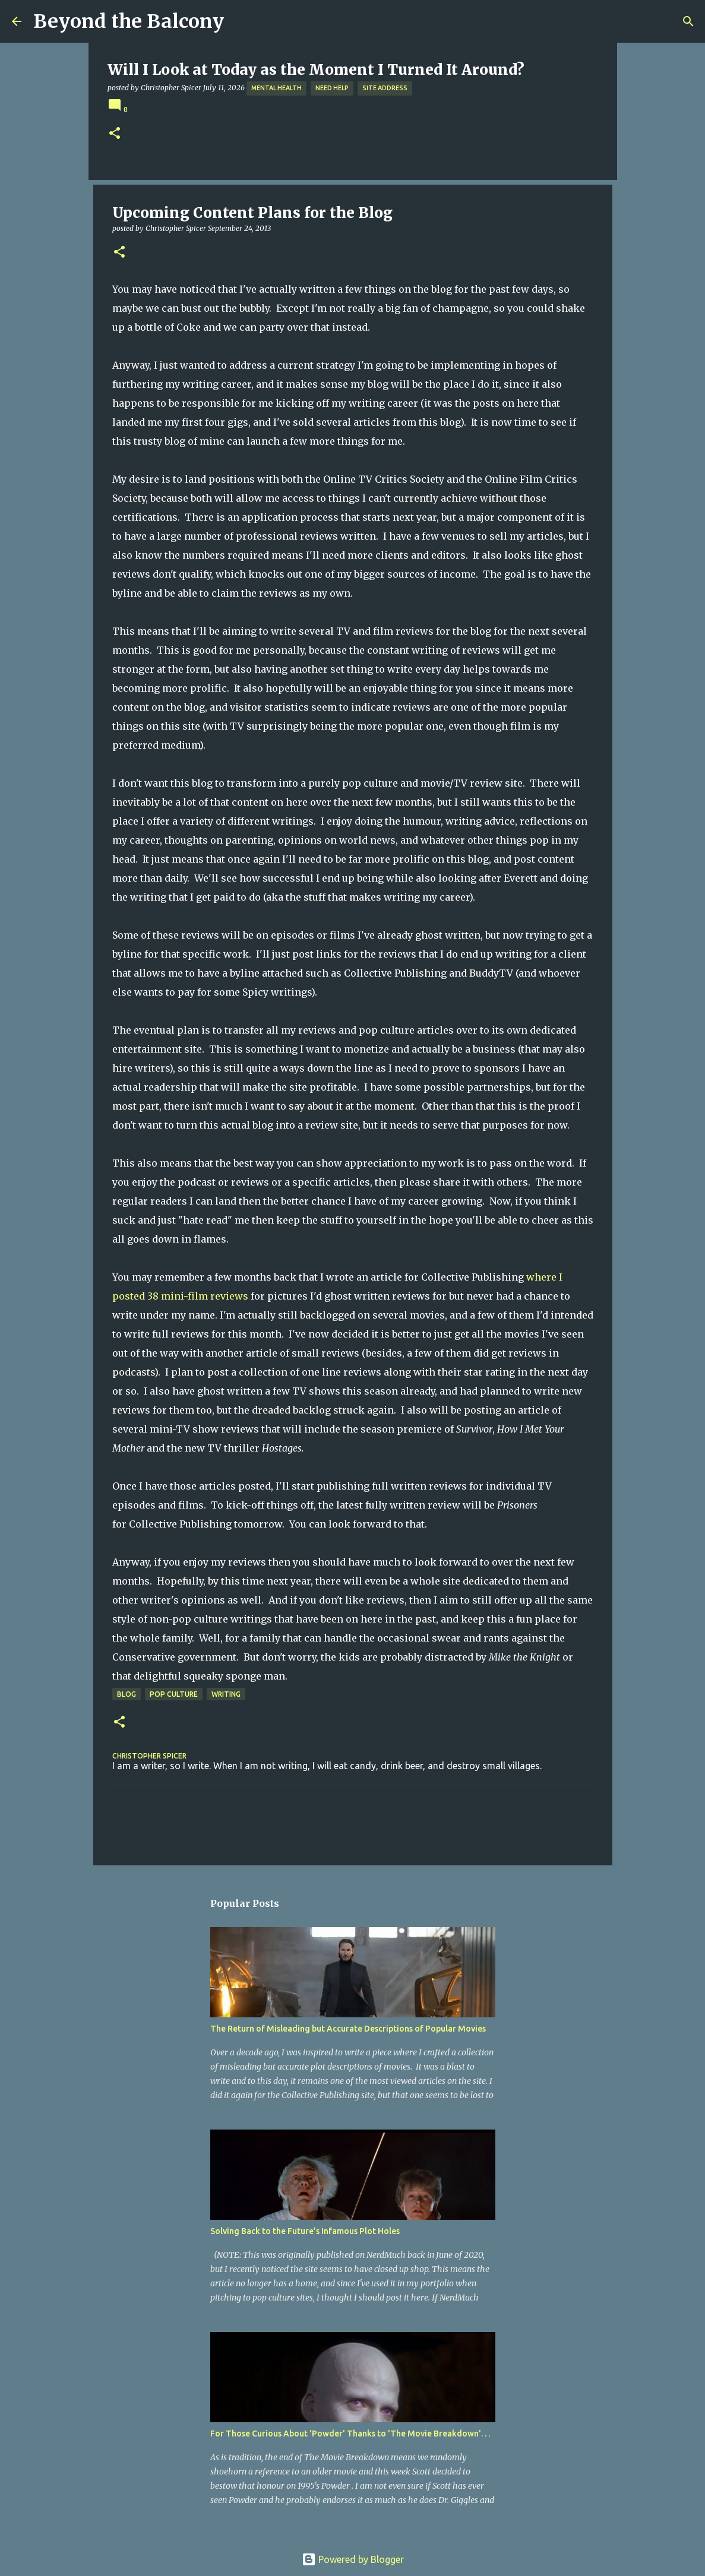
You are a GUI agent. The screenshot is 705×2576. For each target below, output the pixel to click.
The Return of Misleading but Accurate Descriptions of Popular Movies (348, 2028)
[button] (115, 134)
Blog (126, 1694)
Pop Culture (174, 1694)
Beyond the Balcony (128, 21)
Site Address (384, 87)
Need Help (332, 87)
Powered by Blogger (353, 2559)
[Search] (688, 21)
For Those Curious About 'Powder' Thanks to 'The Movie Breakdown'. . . (350, 2433)
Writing (226, 1694)
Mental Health (276, 87)
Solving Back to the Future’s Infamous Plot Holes (305, 2231)
